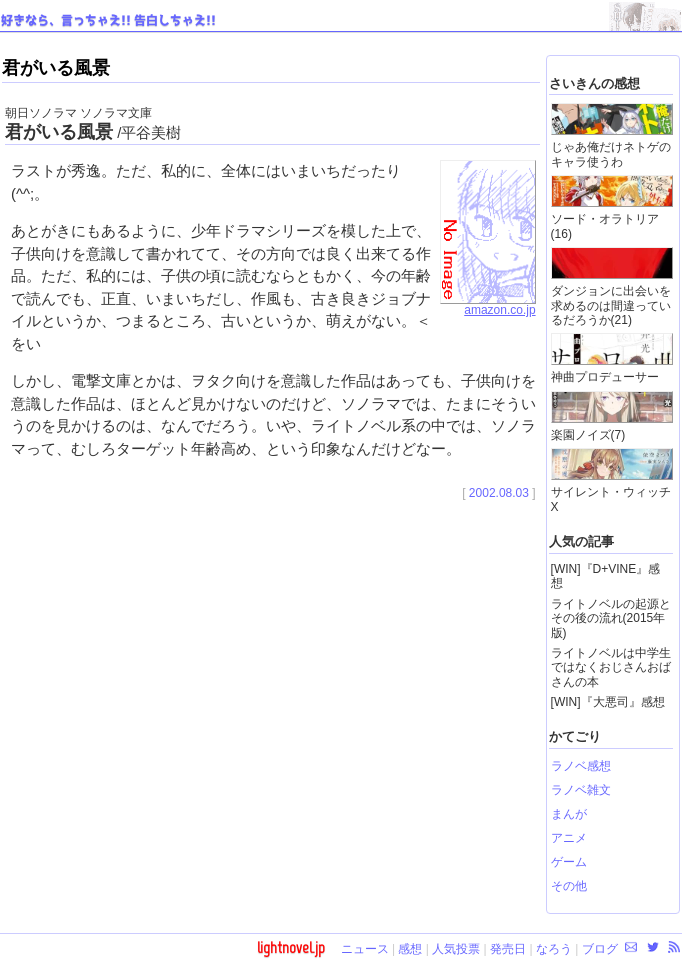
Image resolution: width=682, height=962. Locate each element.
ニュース (365, 949)
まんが (569, 814)
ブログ (600, 949)
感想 (410, 949)
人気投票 (456, 949)
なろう (554, 949)
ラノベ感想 (581, 766)
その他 (569, 886)
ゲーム (569, 862)
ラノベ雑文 (581, 790)
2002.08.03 (499, 493)
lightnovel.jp (291, 947)
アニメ (569, 838)
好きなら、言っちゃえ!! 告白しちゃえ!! (108, 21)
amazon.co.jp (488, 305)
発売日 (508, 949)
